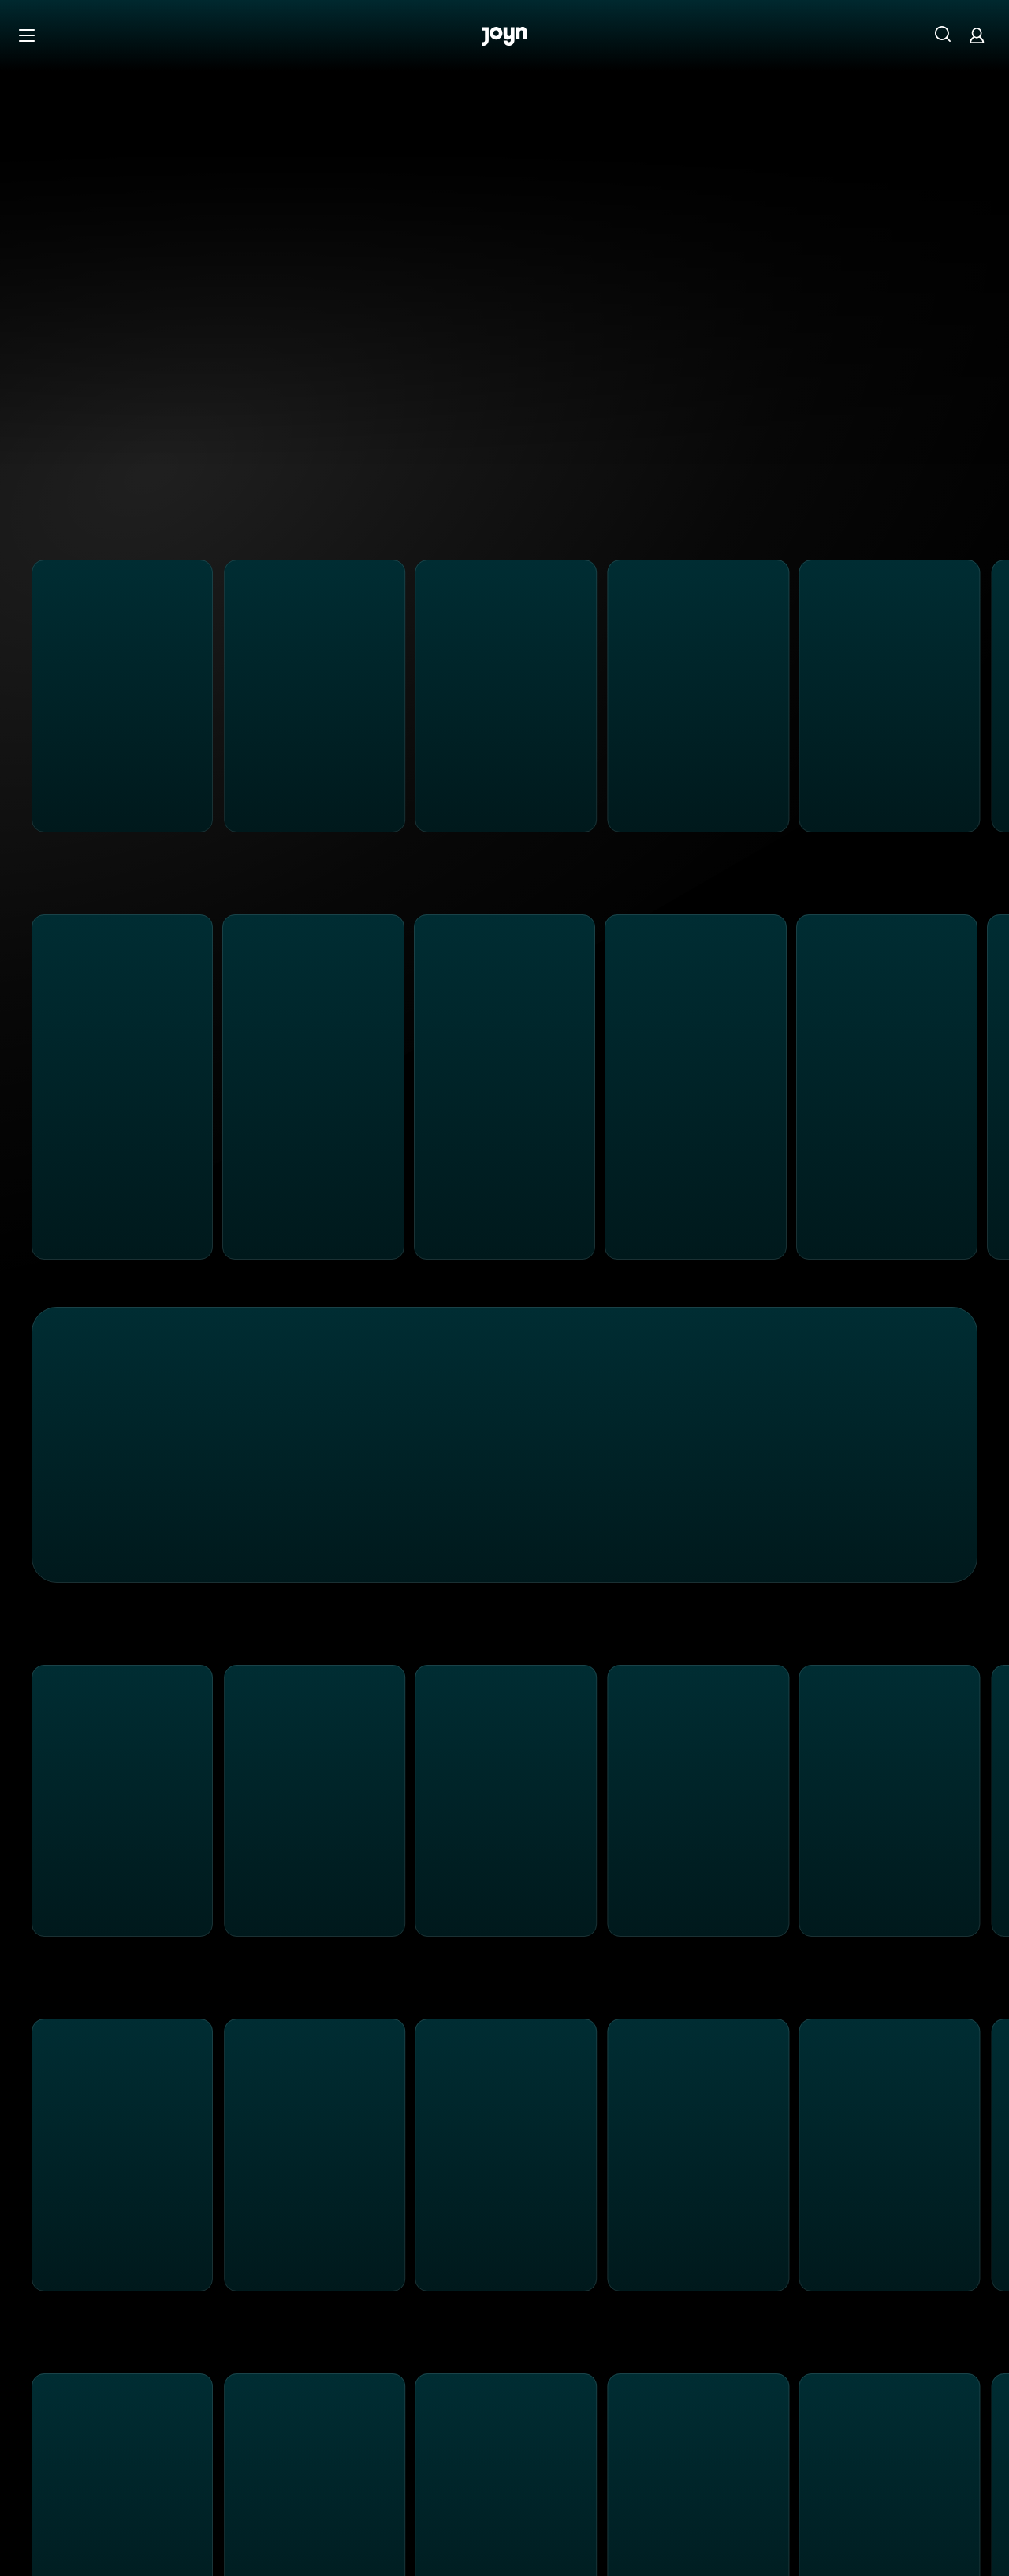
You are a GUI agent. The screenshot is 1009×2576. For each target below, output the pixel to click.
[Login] (977, 35)
